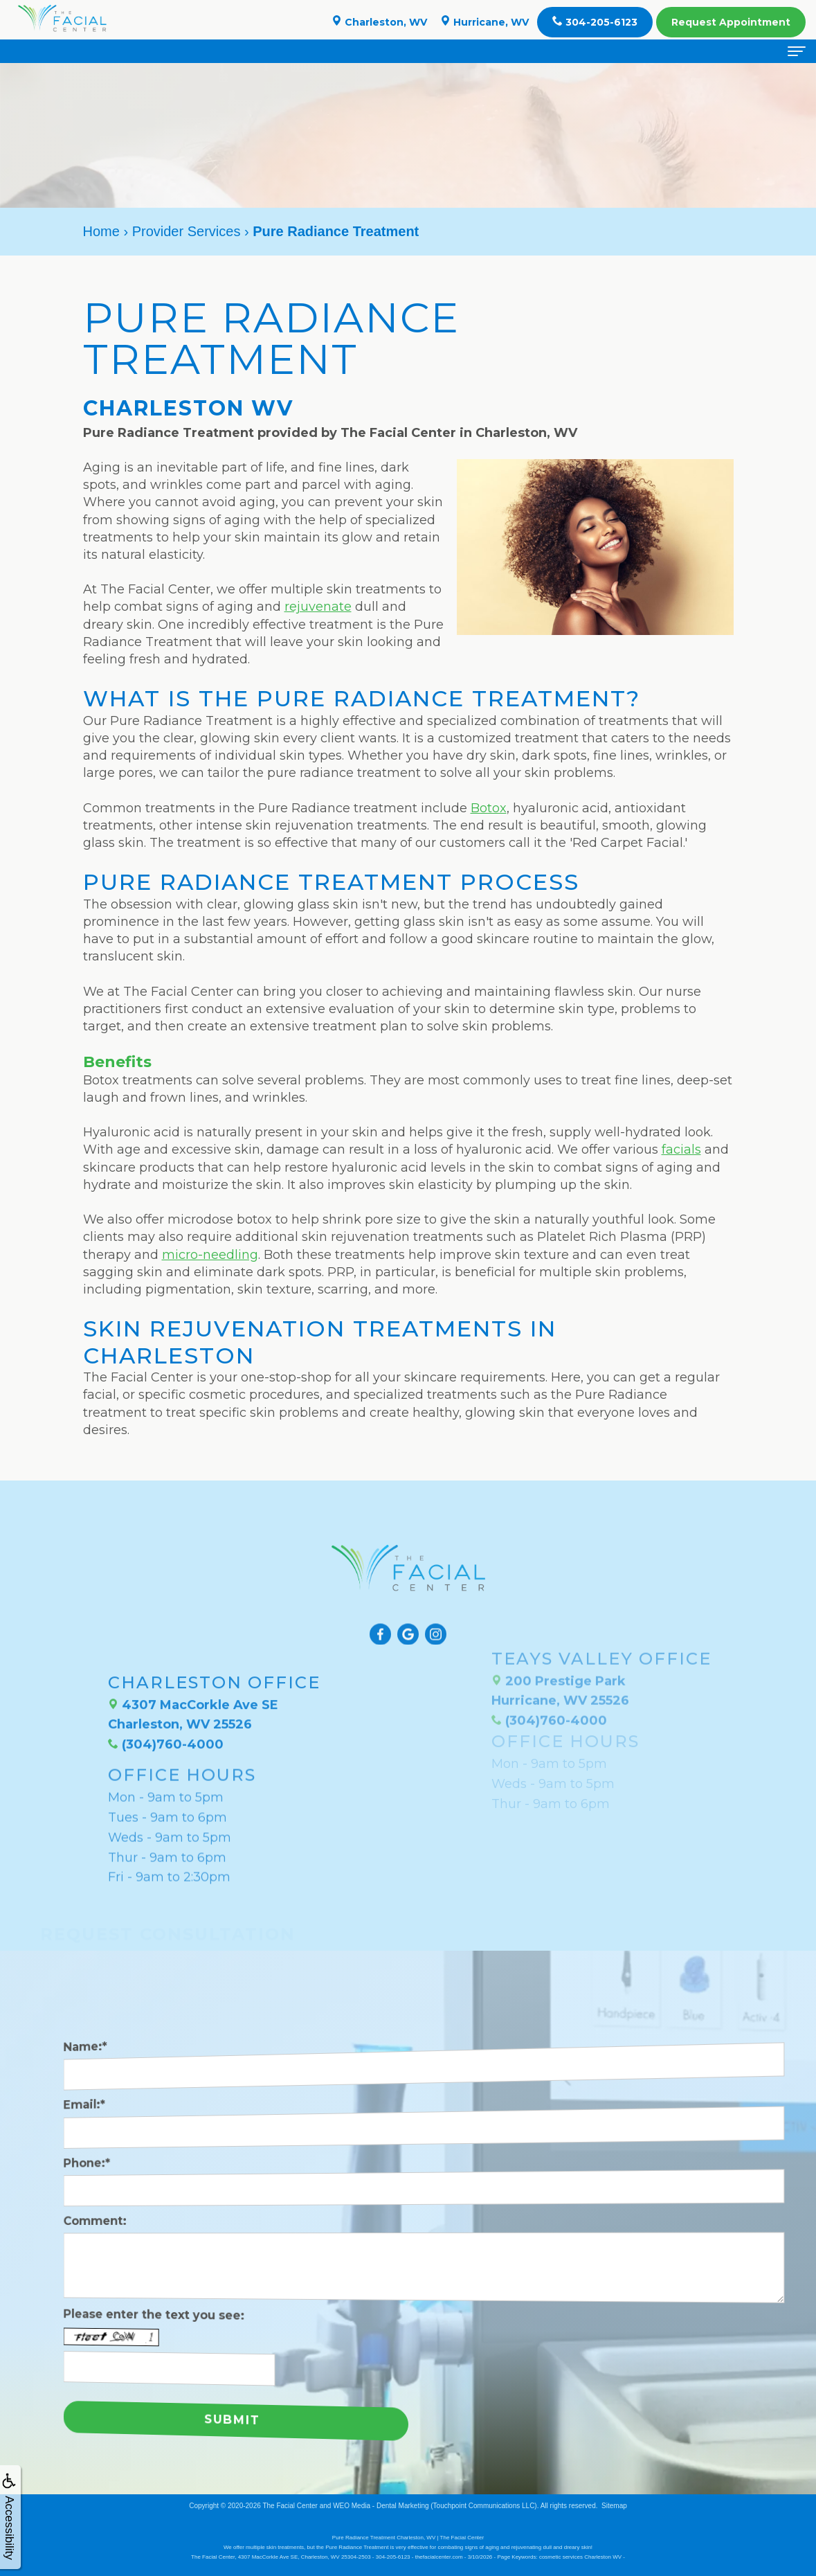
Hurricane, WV (484, 21)
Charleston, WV (379, 21)
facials (681, 1149)
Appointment (730, 22)
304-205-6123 (594, 21)
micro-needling (210, 1254)
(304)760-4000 (166, 1701)
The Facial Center (289, 2506)
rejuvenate (318, 606)
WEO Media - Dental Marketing (380, 2506)
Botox (489, 808)
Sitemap (614, 2506)
